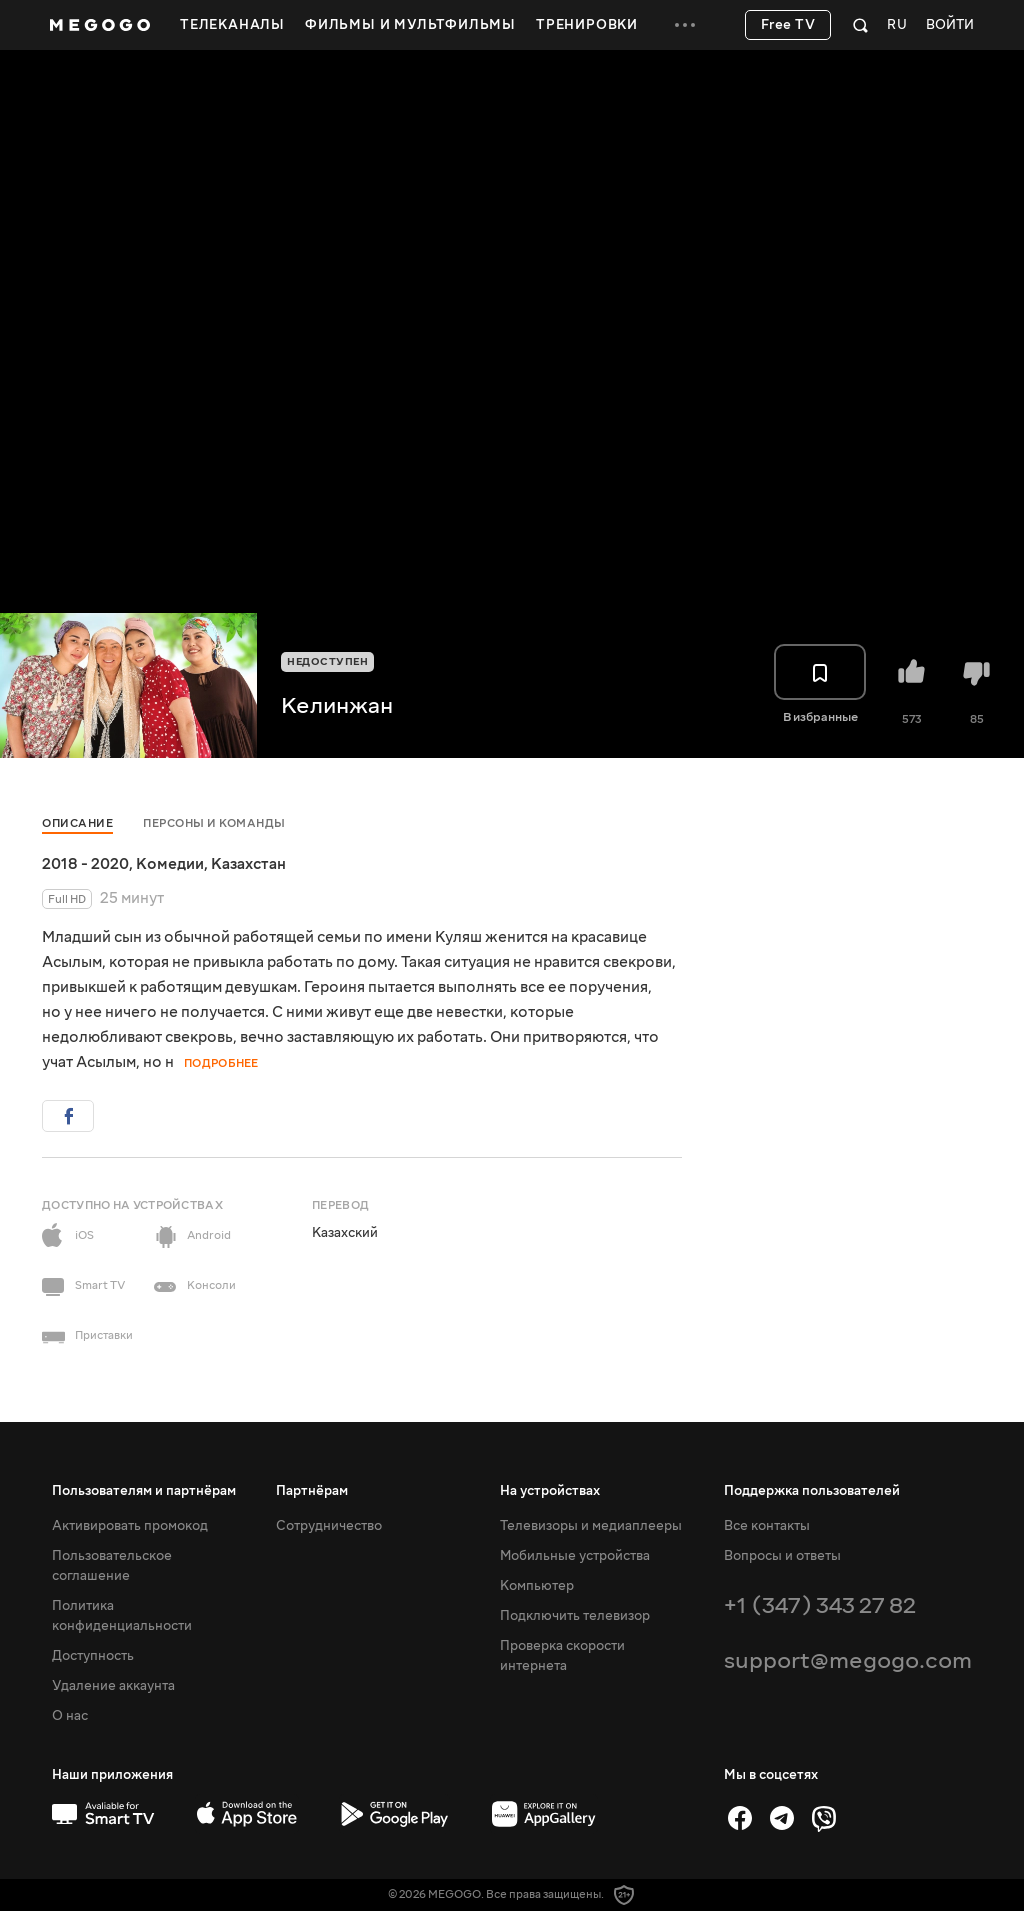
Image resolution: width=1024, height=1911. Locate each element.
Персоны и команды (214, 823)
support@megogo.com (848, 1660)
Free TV (788, 25)
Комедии (170, 864)
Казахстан (248, 864)
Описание (77, 823)
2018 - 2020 (85, 864)
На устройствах (550, 1491)
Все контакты (767, 1526)
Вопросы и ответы (782, 1556)
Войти (950, 25)
